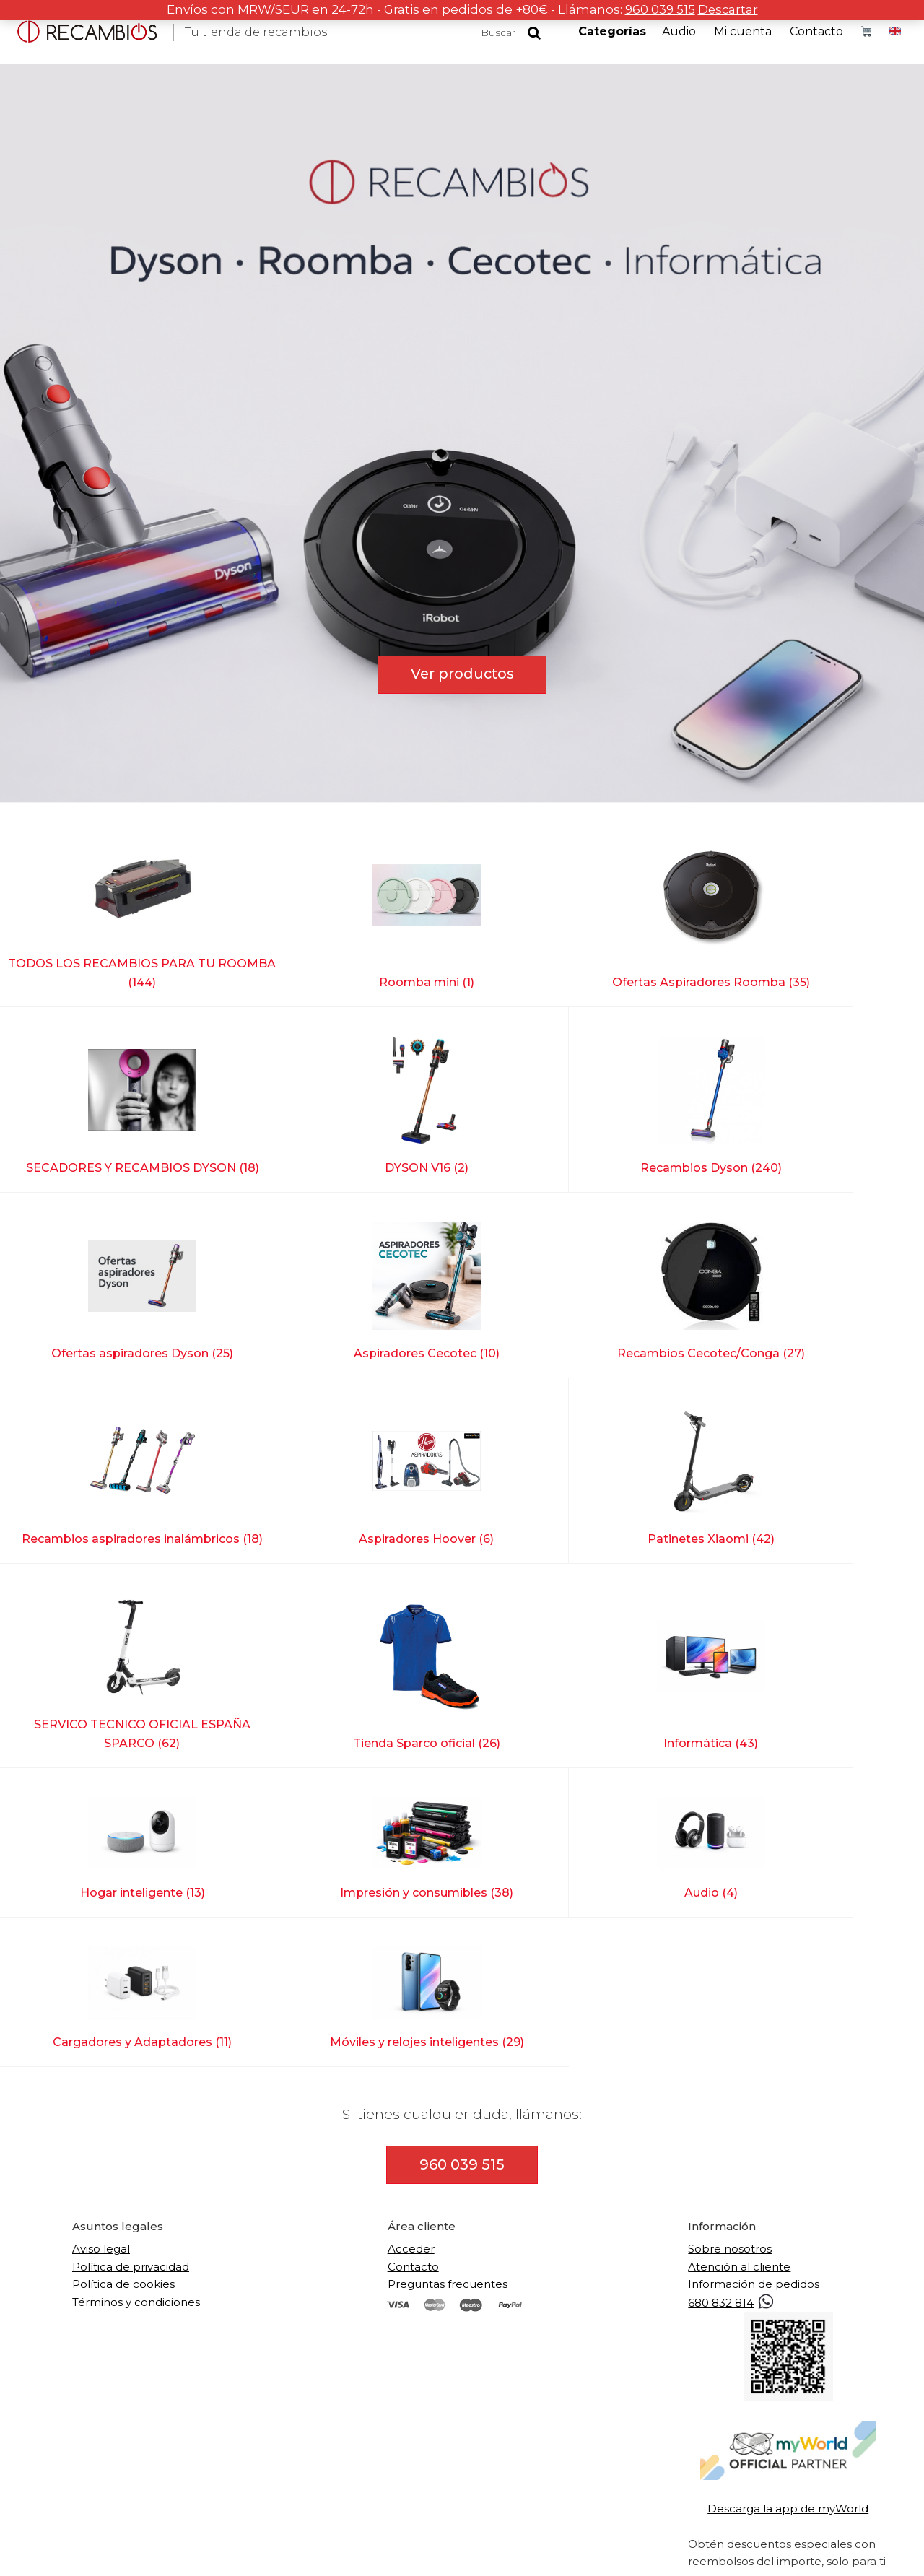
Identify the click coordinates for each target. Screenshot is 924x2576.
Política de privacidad (130, 1934)
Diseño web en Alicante (614, 2547)
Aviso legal (101, 1916)
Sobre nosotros (730, 1916)
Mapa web (448, 2547)
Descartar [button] (728, 9)
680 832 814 (731, 1970)
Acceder (411, 1916)
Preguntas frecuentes (447, 1951)
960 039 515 (659, 9)
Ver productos (462, 674)
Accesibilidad (515, 2547)
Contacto (413, 1934)
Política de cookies (123, 1951)
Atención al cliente (739, 1934)
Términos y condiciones (136, 1968)
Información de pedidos (753, 1951)
